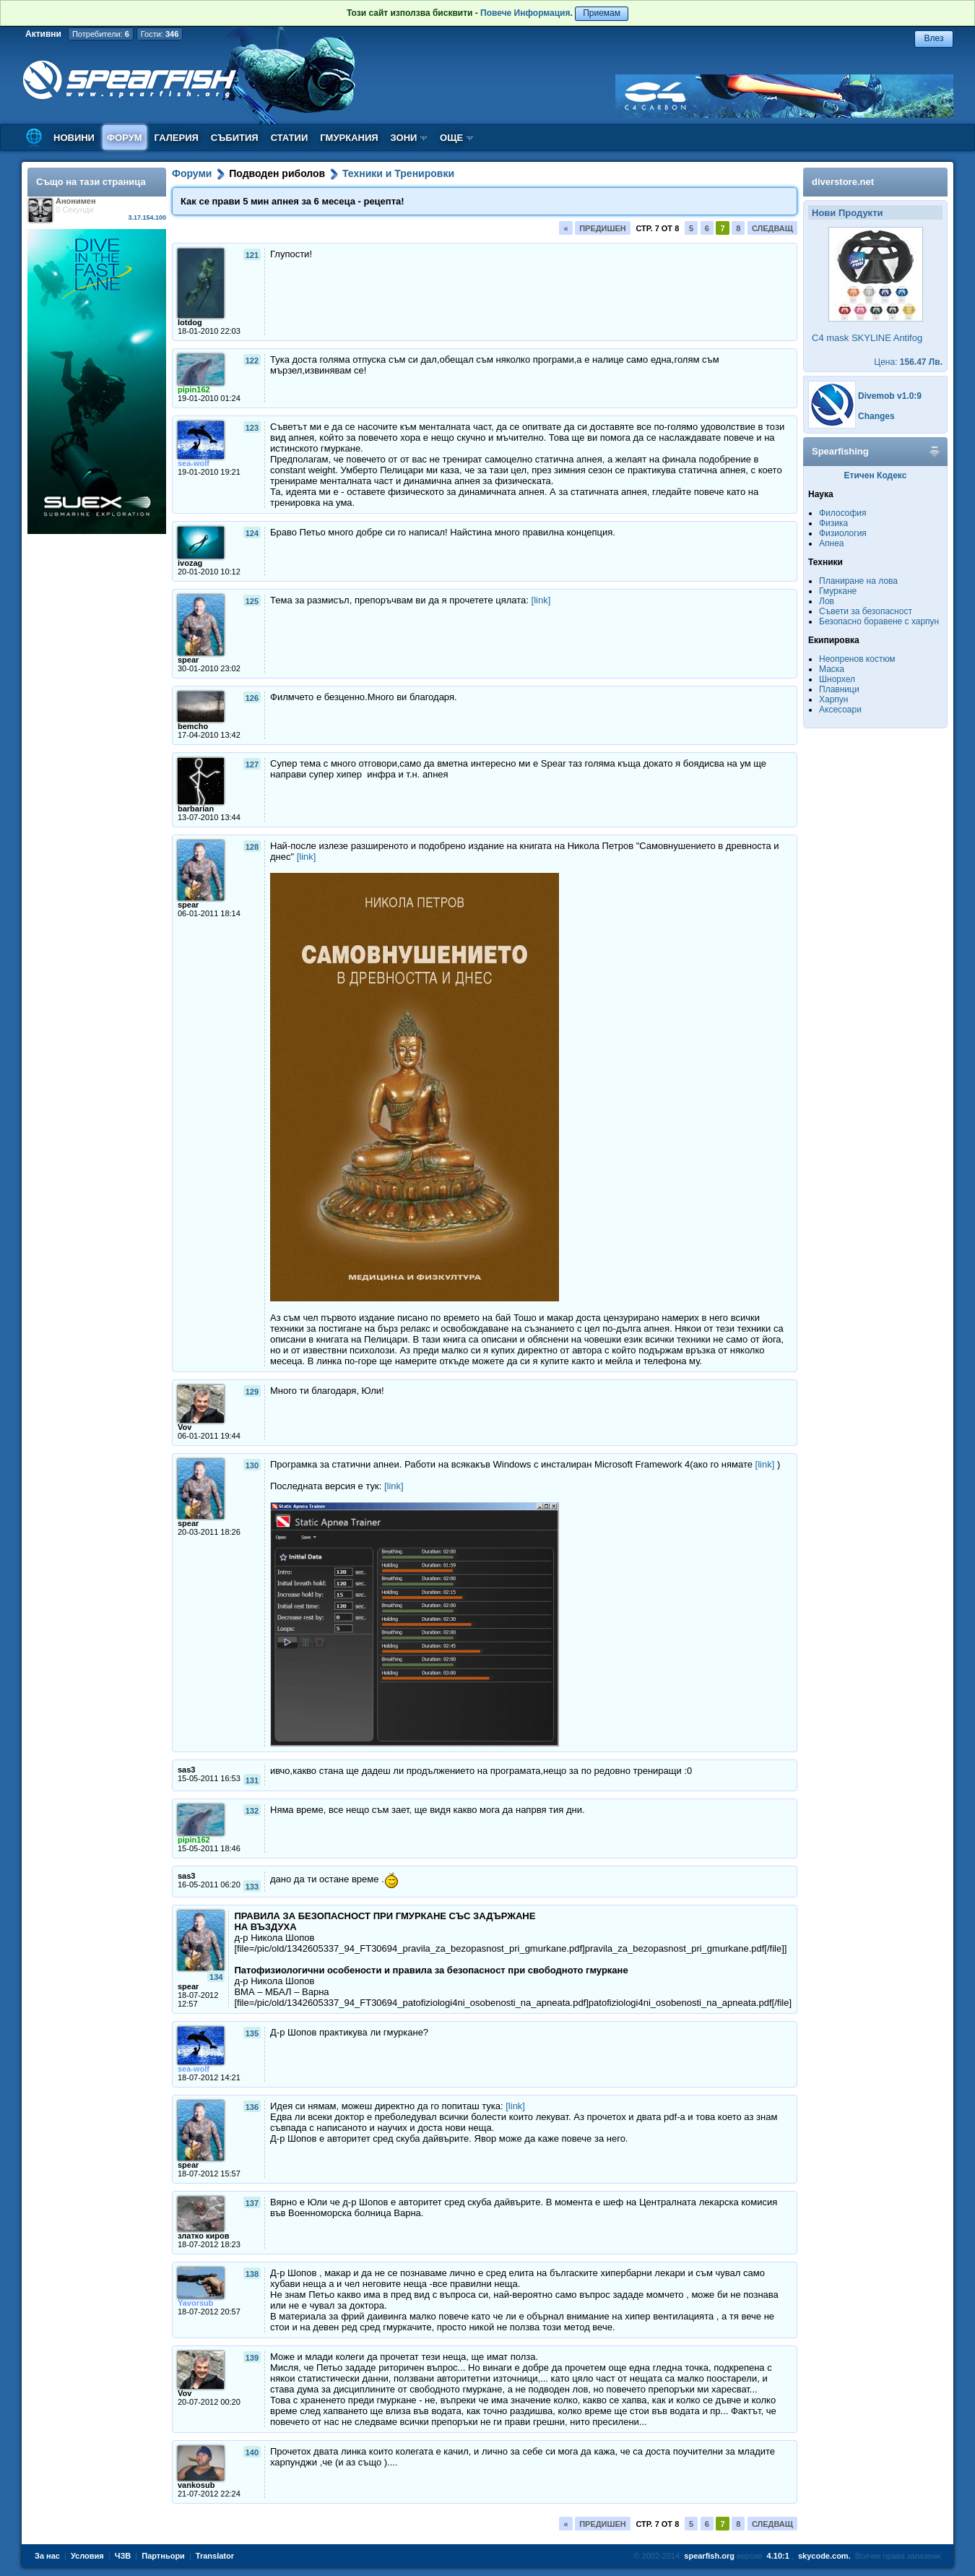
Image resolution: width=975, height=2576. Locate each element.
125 (252, 601)
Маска (831, 669)
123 (252, 427)
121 (252, 255)
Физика (833, 523)
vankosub (196, 2485)
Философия (843, 513)
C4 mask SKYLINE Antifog (867, 337)
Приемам (601, 13)
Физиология (843, 533)
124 (252, 533)
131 (252, 1780)
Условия (87, 2555)
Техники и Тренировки (398, 173)
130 (252, 1465)
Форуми (192, 173)
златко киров (203, 2235)
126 (252, 698)
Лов (826, 601)
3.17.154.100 (147, 217)
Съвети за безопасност (865, 611)
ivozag (190, 563)
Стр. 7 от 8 (657, 228)
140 (252, 2452)
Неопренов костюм (857, 659)
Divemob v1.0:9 (890, 396)
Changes (876, 416)
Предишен (602, 228)
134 (215, 1977)
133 (252, 1886)
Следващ (772, 228)
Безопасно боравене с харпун (879, 621)
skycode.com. (824, 2555)
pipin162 (194, 389)
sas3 (186, 1769)
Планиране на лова (858, 581)
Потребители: (100, 34)
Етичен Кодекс (875, 475)
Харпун (833, 699)
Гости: (160, 34)
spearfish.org (709, 2555)
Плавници (839, 689)
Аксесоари (840, 710)
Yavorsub (196, 2303)
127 (252, 764)
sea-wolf (193, 463)
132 (252, 1810)
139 (252, 2357)
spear (188, 659)
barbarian (196, 808)
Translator (215, 2555)
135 (252, 2033)
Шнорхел (837, 679)
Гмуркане (838, 591)
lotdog (190, 322)
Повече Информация (525, 13)
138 (252, 2274)
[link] (541, 600)
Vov (184, 1427)
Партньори (163, 2555)
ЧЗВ (123, 2555)
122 (252, 360)
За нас (47, 2555)
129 (252, 1391)
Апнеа (831, 543)
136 (252, 2107)
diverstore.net (843, 181)
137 (252, 2203)
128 (252, 847)
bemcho (193, 726)
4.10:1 (778, 2555)
